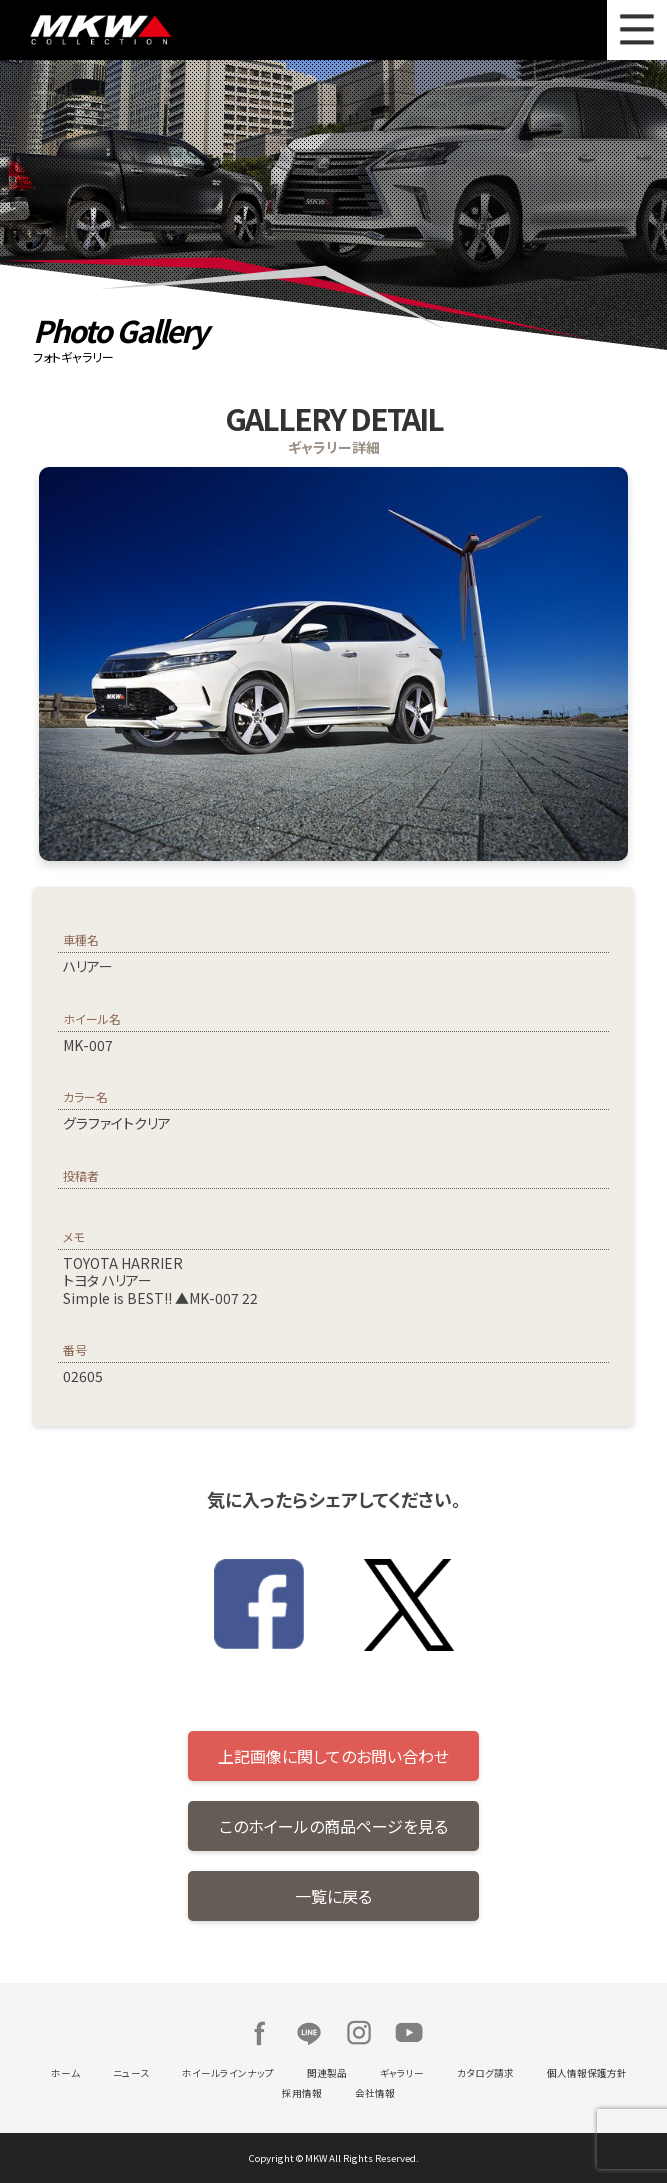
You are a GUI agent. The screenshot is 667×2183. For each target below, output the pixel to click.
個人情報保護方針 (587, 2073)
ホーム (65, 2073)
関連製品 (327, 2073)
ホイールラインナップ (228, 2073)
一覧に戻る (333, 1896)
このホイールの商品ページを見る (333, 1826)
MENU (637, 30)
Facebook (259, 2033)
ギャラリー (402, 2073)
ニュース (131, 2073)
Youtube (409, 2033)
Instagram (359, 2033)
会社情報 (375, 2093)
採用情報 (302, 2093)
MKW (177, 30)
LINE (309, 2033)
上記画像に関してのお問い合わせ (333, 1756)
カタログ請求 (485, 2073)
